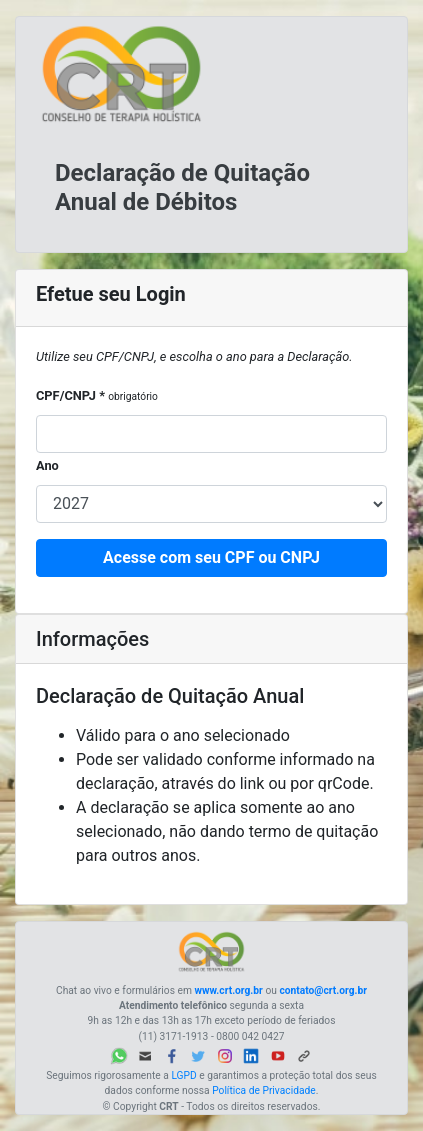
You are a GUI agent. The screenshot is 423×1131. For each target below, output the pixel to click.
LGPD (183, 1075)
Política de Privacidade (264, 1090)
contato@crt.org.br (323, 990)
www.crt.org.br (228, 990)
